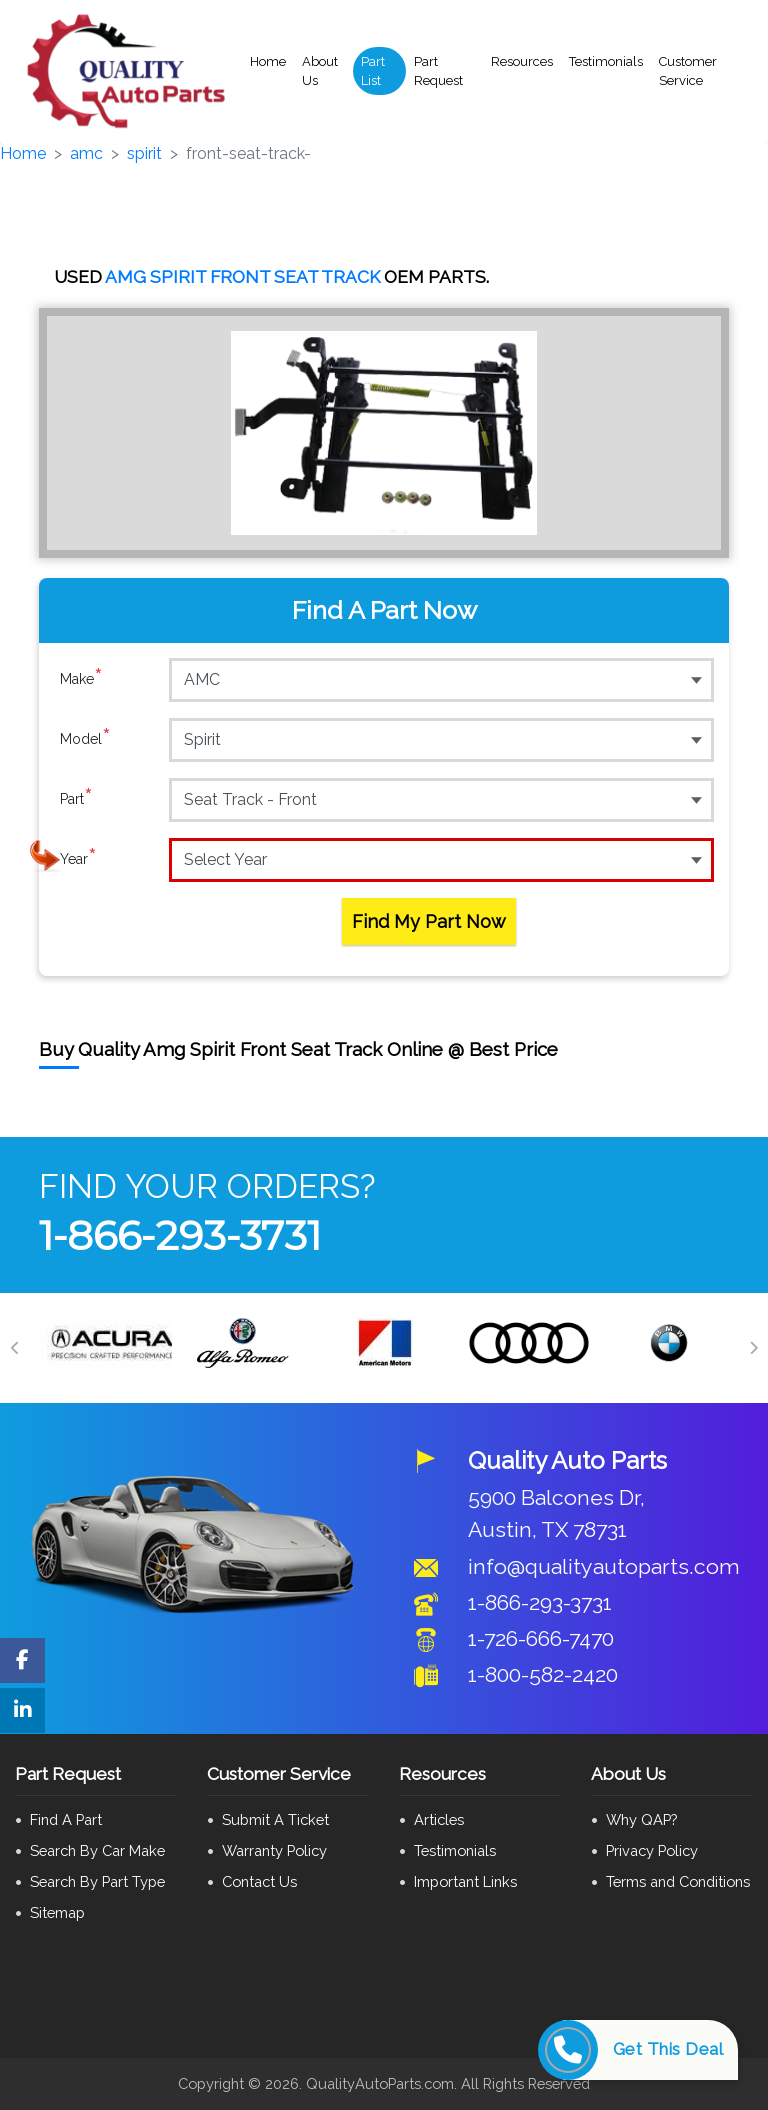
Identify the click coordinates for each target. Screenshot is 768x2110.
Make (81, 679)
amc (86, 153)
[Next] (753, 1348)
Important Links (465, 1881)
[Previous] (15, 1348)
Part (76, 799)
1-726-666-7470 (541, 1638)
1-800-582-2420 (543, 1674)
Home (268, 61)
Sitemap (57, 1912)
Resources (522, 61)
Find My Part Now (429, 921)
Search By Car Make (97, 1850)
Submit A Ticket (275, 1819)
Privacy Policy (652, 1850)
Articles (439, 1819)
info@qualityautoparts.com (604, 1566)
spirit (144, 153)
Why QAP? (641, 1819)
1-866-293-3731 (180, 1235)
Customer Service (688, 71)
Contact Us (259, 1881)
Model (85, 739)
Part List (373, 71)
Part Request (438, 71)
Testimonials (606, 61)
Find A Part (66, 1819)
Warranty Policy (274, 1850)
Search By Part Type (97, 1881)
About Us (320, 71)
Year (78, 859)
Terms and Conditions (678, 1881)
